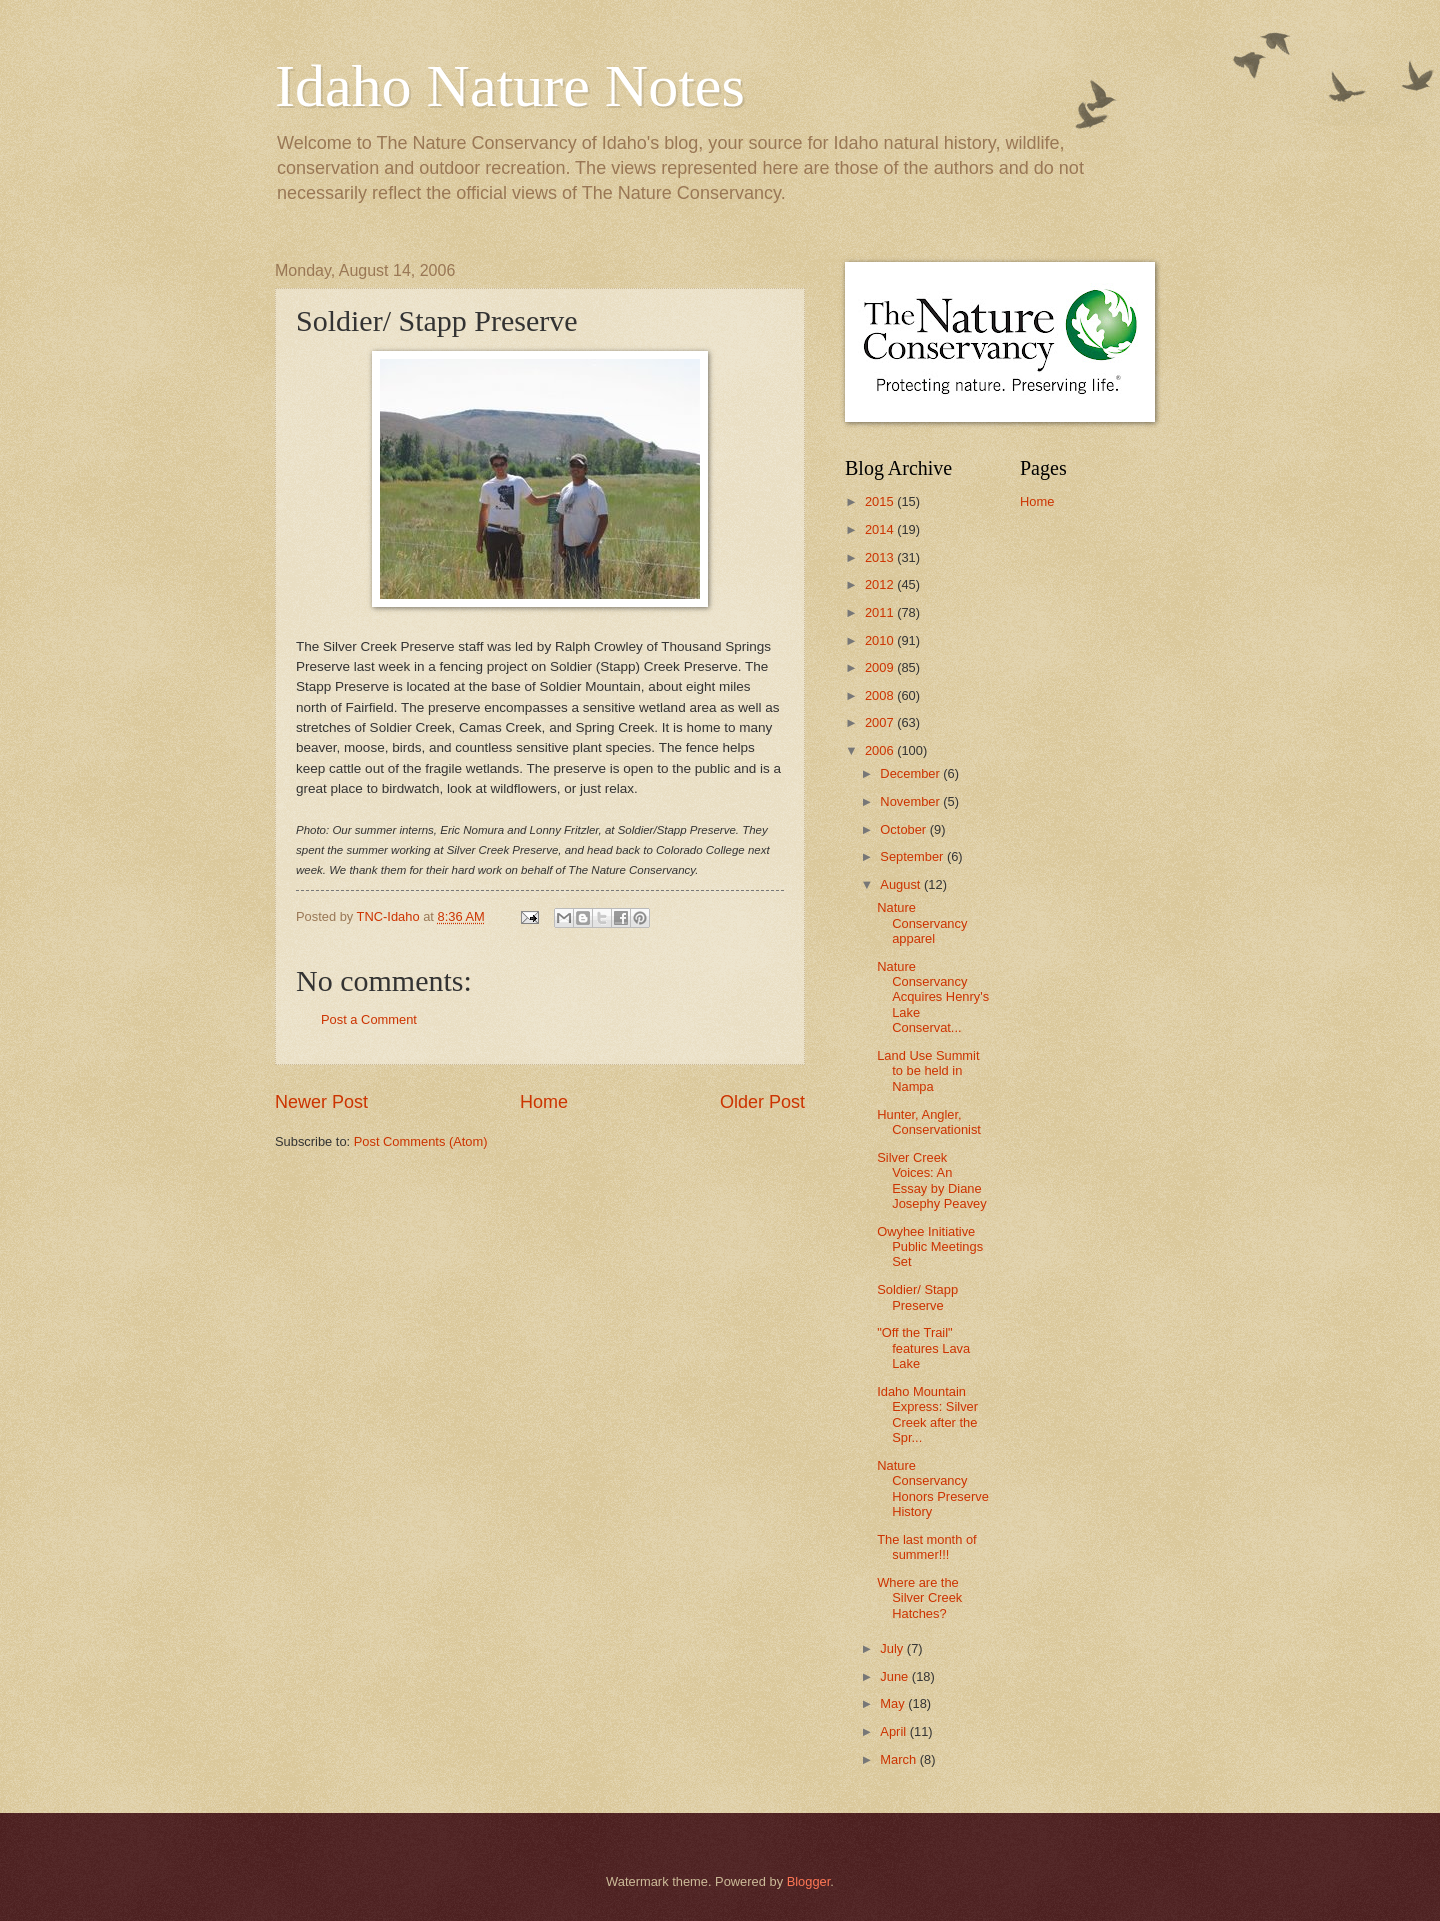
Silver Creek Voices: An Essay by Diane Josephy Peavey (931, 1180)
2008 (881, 695)
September (913, 856)
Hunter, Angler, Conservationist (929, 1122)
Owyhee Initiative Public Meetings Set (930, 1247)
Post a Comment (369, 1019)
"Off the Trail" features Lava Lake (923, 1348)
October (904, 829)
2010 (881, 640)
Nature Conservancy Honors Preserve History (933, 1488)
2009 (881, 667)
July (893, 1648)
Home (544, 1102)
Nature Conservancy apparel (922, 923)
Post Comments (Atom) (421, 1141)
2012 (881, 584)
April (894, 1731)
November (911, 801)
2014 (881, 529)
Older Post (762, 1102)
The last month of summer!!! (926, 1547)
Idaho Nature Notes (510, 86)
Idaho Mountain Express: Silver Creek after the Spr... (927, 1414)
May (894, 1703)
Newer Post (321, 1102)
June (896, 1676)
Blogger (809, 1881)
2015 (881, 501)
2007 (881, 722)
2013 (881, 557)
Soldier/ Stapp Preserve (917, 1297)
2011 (881, 612)
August (902, 884)
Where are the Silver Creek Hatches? (919, 1598)
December (911, 773)
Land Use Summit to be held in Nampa (928, 1071)
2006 (881, 750)
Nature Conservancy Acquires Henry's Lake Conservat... (933, 997)
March (899, 1759)
